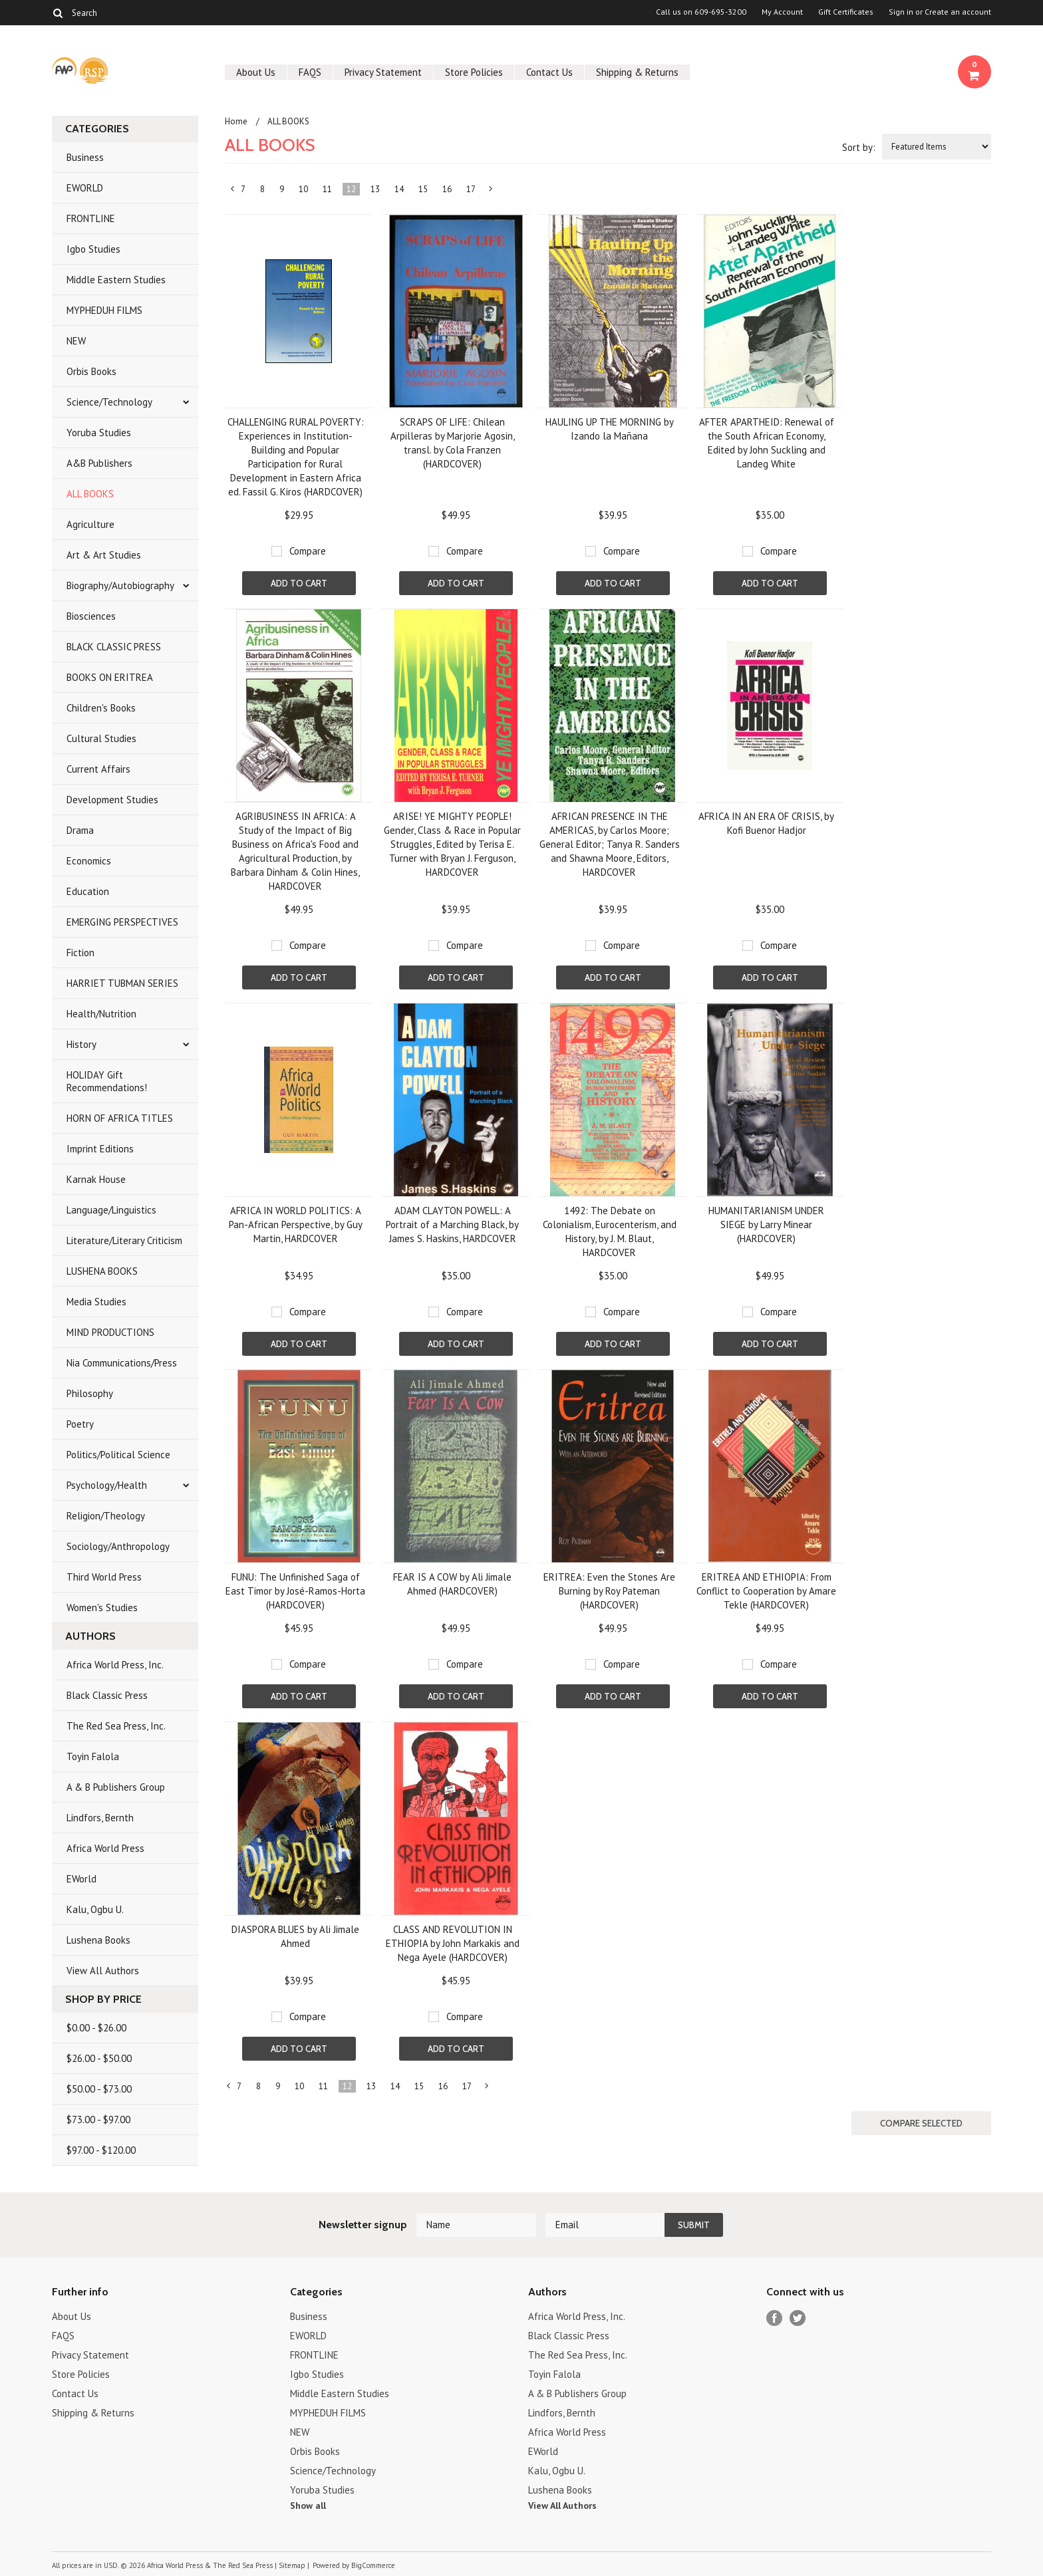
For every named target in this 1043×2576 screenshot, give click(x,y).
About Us (255, 72)
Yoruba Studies (99, 432)
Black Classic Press (107, 1695)
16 (447, 189)
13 (375, 189)
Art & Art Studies (104, 555)
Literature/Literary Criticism (124, 1240)
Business (85, 157)
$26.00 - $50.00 (99, 2058)
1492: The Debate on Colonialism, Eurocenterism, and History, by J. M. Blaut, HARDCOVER (609, 1231)
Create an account (958, 12)
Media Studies (96, 1301)
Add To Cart (299, 583)
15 (423, 189)
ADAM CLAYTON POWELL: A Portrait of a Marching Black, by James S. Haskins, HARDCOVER (452, 1224)
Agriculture (90, 524)
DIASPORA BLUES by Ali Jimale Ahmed (295, 1936)
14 (399, 189)
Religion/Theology (106, 1515)
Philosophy (90, 1393)
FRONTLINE (91, 218)
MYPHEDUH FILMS (104, 310)
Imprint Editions (100, 1148)
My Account (782, 12)
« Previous (233, 191)
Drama (80, 830)
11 (327, 189)
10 (303, 189)
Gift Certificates (845, 12)
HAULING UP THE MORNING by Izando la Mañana (609, 429)
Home (236, 121)
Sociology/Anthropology (118, 1546)
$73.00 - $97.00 (98, 2119)
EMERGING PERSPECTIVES (122, 922)
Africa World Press (105, 1848)
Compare (307, 551)
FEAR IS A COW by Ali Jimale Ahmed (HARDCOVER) (452, 1584)
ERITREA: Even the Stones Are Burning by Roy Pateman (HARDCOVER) (609, 1591)
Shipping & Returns (637, 72)
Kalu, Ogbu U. (95, 1909)
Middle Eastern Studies (116, 279)
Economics (89, 860)
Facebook (774, 2318)
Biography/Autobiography (120, 585)
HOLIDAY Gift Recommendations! (107, 1081)
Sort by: (858, 147)
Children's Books (101, 708)
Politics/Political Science (118, 1454)
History (81, 1044)
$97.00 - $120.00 (101, 2150)
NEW (76, 340)
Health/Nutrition (101, 1013)
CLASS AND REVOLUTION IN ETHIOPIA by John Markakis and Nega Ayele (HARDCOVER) (453, 1943)
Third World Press (104, 1577)
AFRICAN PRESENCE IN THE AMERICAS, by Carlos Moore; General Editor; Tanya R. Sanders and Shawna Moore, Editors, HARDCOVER (609, 844)
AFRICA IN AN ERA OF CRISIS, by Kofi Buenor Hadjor (766, 823)
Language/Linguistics (111, 1210)
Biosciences (91, 616)
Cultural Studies (101, 738)
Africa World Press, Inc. (115, 1664)
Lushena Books (98, 1940)
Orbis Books (91, 371)
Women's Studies (102, 1607)
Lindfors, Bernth (100, 1817)
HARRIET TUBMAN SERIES (122, 983)
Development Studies (112, 799)
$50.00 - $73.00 (99, 2089)
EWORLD (85, 188)
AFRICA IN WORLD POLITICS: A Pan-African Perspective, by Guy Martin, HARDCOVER (296, 1224)
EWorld (81, 1878)
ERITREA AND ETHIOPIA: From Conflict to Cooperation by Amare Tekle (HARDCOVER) (766, 1591)
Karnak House (96, 1179)
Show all (308, 2506)
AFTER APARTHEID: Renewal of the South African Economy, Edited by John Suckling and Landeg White (766, 443)
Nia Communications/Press (122, 1362)
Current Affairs (98, 769)
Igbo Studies (93, 249)
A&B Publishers (99, 463)
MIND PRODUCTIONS (110, 1332)
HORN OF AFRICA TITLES (120, 1118)
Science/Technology (109, 402)
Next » (491, 191)
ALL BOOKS (90, 493)
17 (471, 189)
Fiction (80, 952)
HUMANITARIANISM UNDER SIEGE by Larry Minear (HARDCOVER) (766, 1224)
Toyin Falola (93, 1756)
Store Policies (474, 72)
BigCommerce (373, 2565)
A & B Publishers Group (116, 1787)
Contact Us (549, 72)
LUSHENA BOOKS (102, 1271)
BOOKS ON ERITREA (110, 677)
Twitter (798, 2318)
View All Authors (103, 1970)
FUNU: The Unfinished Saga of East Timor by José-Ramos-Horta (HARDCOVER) (295, 1591)
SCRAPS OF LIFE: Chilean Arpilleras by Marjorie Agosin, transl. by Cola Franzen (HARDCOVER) (452, 443)
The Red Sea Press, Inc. (116, 1726)
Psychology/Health (107, 1485)
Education (88, 891)
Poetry (80, 1424)
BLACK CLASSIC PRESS (114, 646)
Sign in (901, 12)
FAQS (310, 72)
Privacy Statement (383, 72)
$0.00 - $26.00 (96, 2027)
